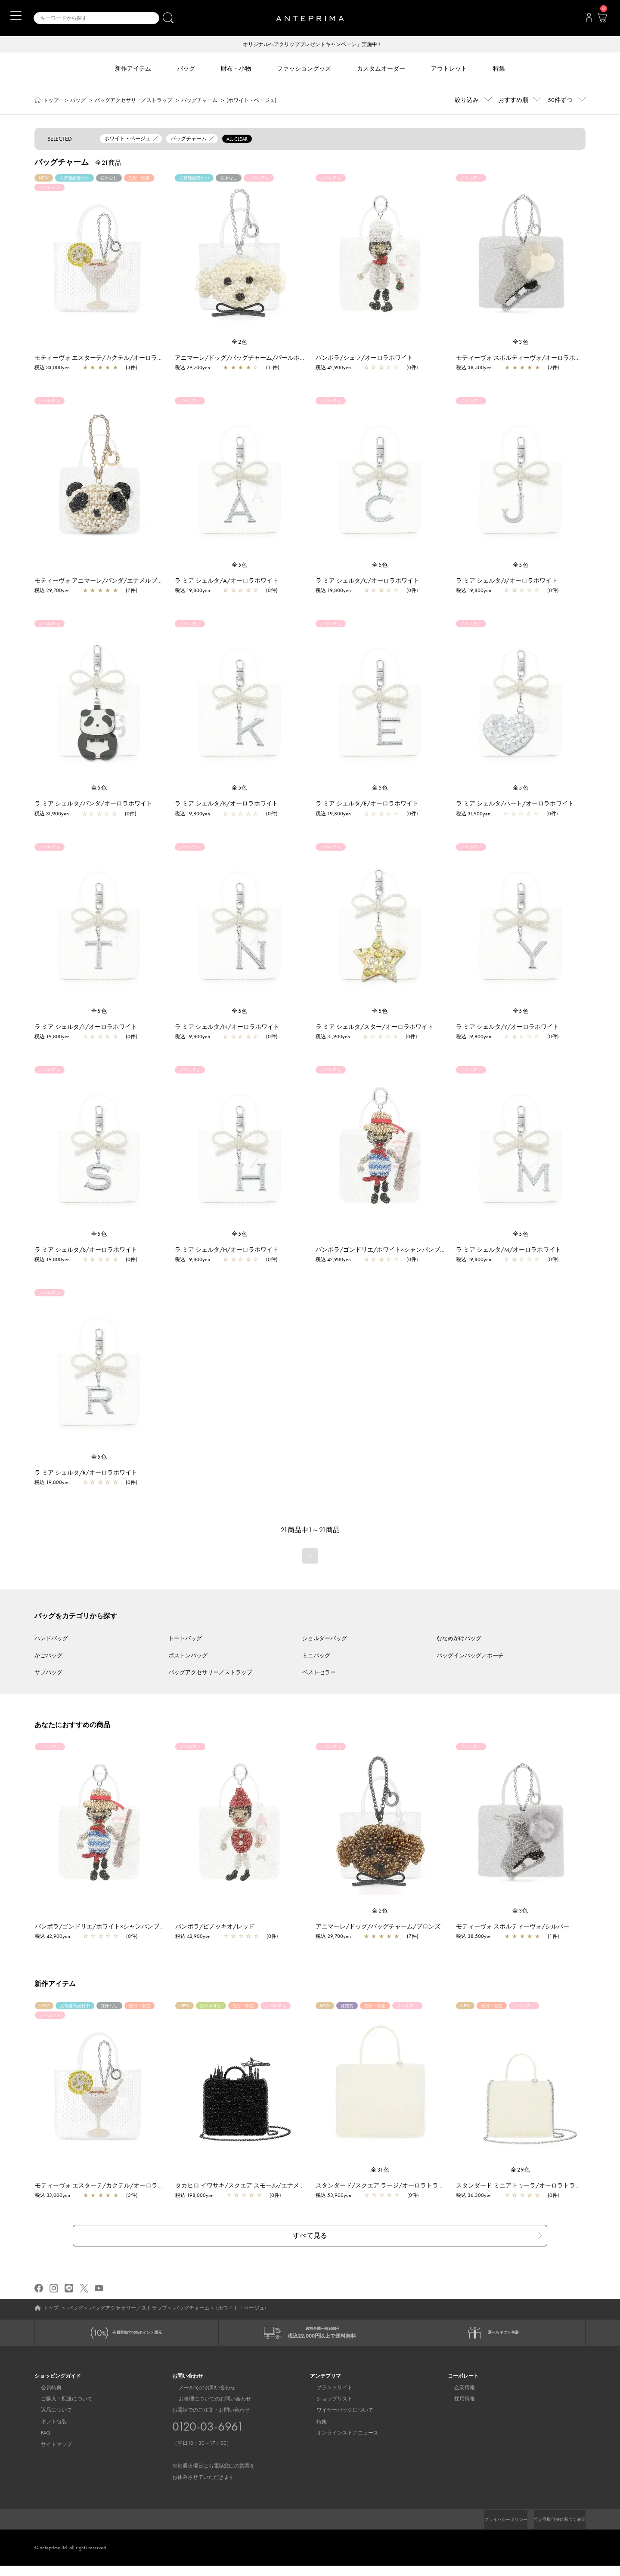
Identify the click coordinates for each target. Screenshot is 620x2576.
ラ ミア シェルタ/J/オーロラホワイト (507, 581)
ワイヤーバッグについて (338, 2412)
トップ (51, 101)
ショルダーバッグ (324, 1639)
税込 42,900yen (333, 368)
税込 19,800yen (192, 591)
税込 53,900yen (338, 2196)
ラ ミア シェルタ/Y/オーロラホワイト (507, 1027)
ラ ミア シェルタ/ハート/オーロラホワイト (515, 804)
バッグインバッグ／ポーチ (470, 1656)
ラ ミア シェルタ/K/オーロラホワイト (226, 804)
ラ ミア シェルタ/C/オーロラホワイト (367, 581)
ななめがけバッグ (459, 1639)
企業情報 (458, 2390)
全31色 (380, 2170)
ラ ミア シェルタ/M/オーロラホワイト (508, 1250)
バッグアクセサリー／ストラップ (133, 101)
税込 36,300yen (478, 2196)
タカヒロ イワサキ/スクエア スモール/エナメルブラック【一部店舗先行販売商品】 (293, 2186)
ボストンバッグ (188, 1656)
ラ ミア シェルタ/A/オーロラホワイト (227, 581)
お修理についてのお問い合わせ (208, 2401)
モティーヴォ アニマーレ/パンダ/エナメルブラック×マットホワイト (127, 581)
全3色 (521, 342)
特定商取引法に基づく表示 (555, 2521)
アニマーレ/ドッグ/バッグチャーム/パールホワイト (246, 358)
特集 (315, 2424)
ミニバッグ (316, 1656)
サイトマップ (49, 2446)
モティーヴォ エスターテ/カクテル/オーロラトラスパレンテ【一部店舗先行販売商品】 (153, 358)
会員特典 (44, 2390)
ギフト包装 (47, 2424)
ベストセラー (319, 1673)
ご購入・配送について (60, 2401)
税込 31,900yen (51, 814)
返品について (49, 2412)
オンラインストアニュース (341, 2435)
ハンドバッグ (51, 1639)
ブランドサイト (328, 2390)
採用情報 (458, 2401)
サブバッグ (48, 1673)
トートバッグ (185, 1639)
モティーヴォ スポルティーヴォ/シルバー (517, 1927)
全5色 (240, 565)
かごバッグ (48, 1656)
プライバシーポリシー (491, 2521)
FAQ (39, 2435)
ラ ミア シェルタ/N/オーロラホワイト (227, 1027)
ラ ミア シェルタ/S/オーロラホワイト (85, 1250)
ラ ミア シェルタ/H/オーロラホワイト (227, 1250)
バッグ (78, 101)
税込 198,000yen (199, 2196)
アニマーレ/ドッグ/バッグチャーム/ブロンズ (382, 1927)
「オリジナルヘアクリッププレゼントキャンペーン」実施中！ (310, 44)
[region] (99, 257)
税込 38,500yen (474, 368)
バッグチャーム (199, 101)
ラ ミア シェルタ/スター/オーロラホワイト (375, 1027)
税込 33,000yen (52, 368)
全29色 (520, 2170)
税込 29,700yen (192, 368)
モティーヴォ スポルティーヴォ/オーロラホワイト (524, 358)
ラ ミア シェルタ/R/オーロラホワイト (85, 1473)
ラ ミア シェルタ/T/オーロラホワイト (85, 1027)
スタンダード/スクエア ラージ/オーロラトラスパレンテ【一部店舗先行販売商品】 (432, 2186)
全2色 (240, 342)
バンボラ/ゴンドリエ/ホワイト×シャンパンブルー (384, 1250)
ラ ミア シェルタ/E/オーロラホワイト (367, 804)
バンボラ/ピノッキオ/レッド (219, 1927)
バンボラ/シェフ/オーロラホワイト (364, 358)
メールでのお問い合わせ (200, 2390)
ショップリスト (328, 2401)
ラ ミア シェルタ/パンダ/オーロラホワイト (93, 804)
